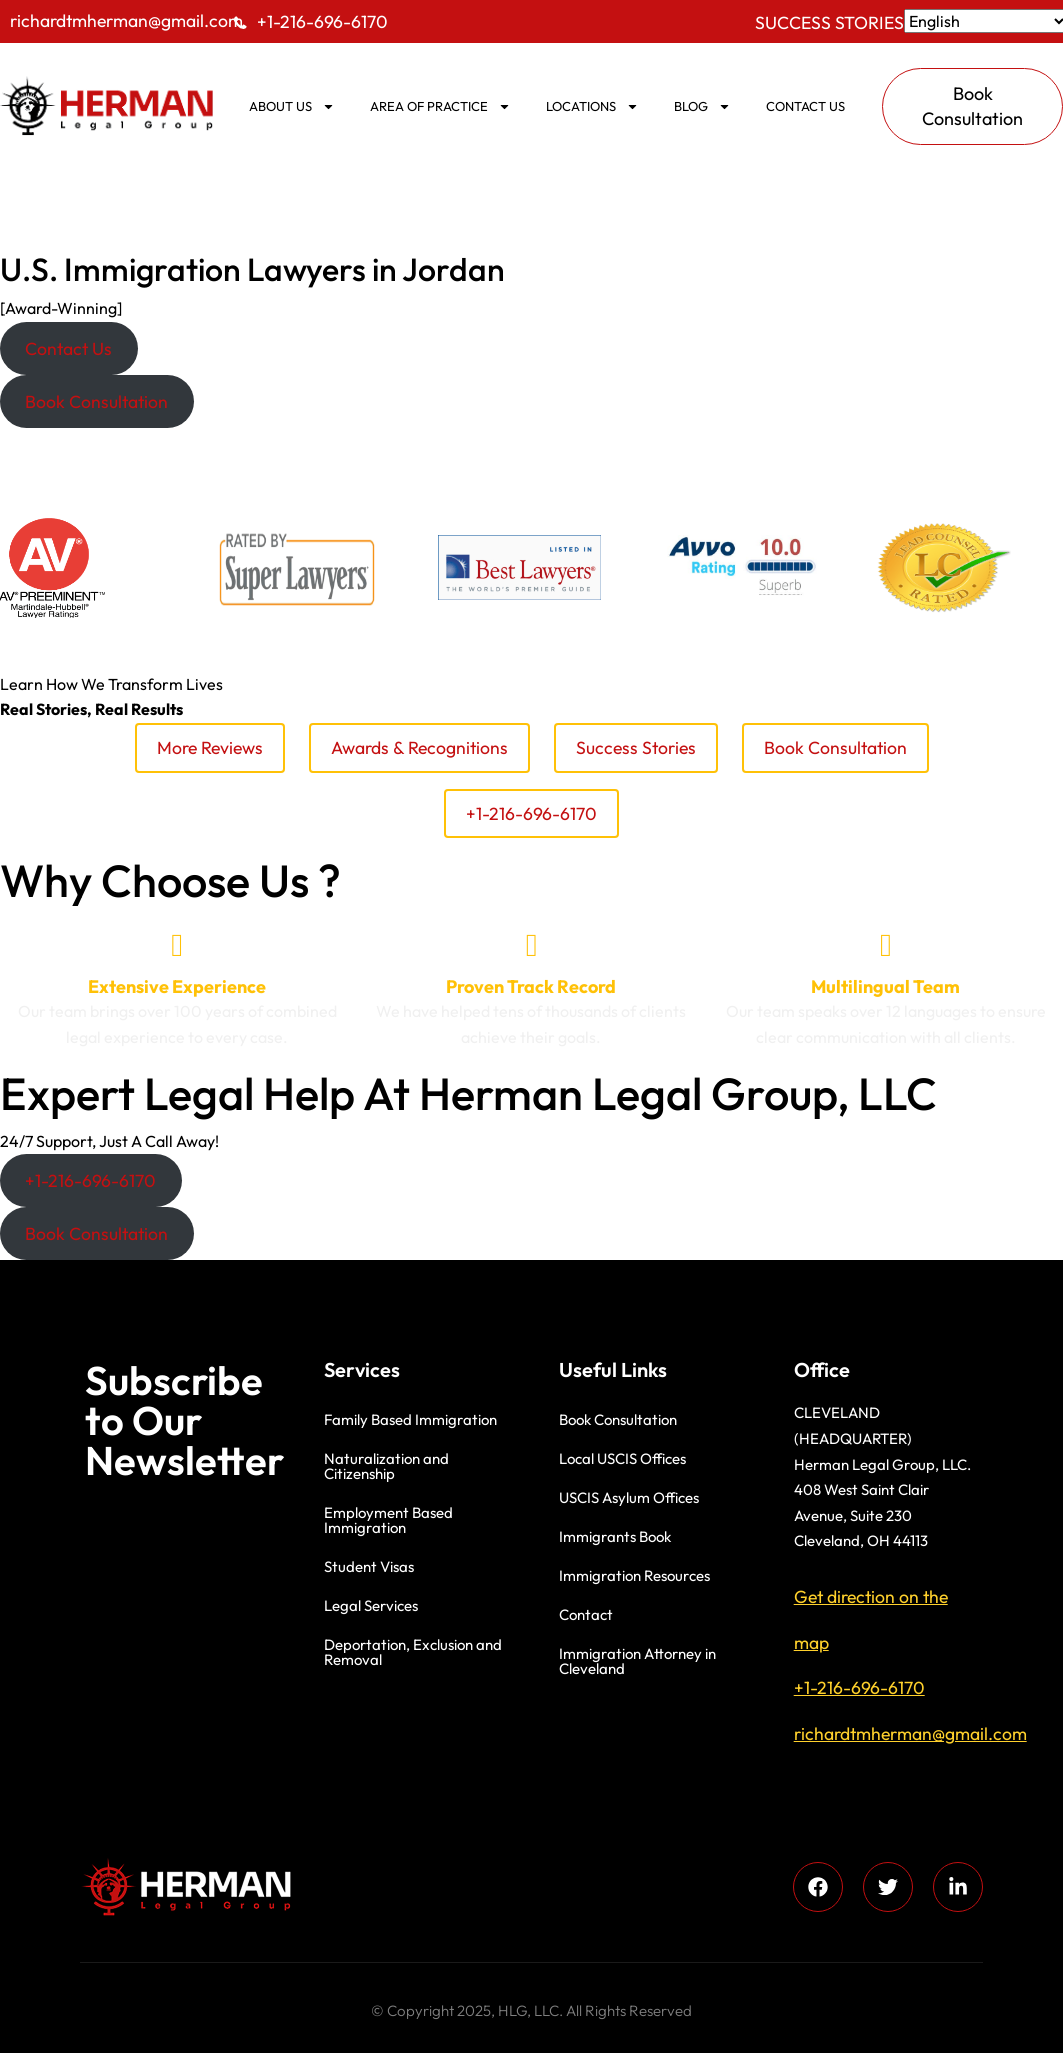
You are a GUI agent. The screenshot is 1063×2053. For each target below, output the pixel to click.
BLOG (702, 106)
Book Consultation (835, 747)
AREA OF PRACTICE (440, 106)
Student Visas (369, 1566)
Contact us (805, 106)
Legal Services (371, 1605)
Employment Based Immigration (388, 1520)
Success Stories (829, 22)
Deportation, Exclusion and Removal (413, 1652)
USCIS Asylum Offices (629, 1497)
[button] (69, 348)
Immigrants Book (615, 1536)
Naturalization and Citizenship (386, 1466)
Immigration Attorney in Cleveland (637, 1661)
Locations (592, 106)
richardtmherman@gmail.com (126, 20)
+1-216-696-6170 (322, 21)
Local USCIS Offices (622, 1458)
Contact (586, 1614)
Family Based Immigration (410, 1419)
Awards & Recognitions (419, 747)
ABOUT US (292, 106)
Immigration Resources (634, 1575)
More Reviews (210, 747)
